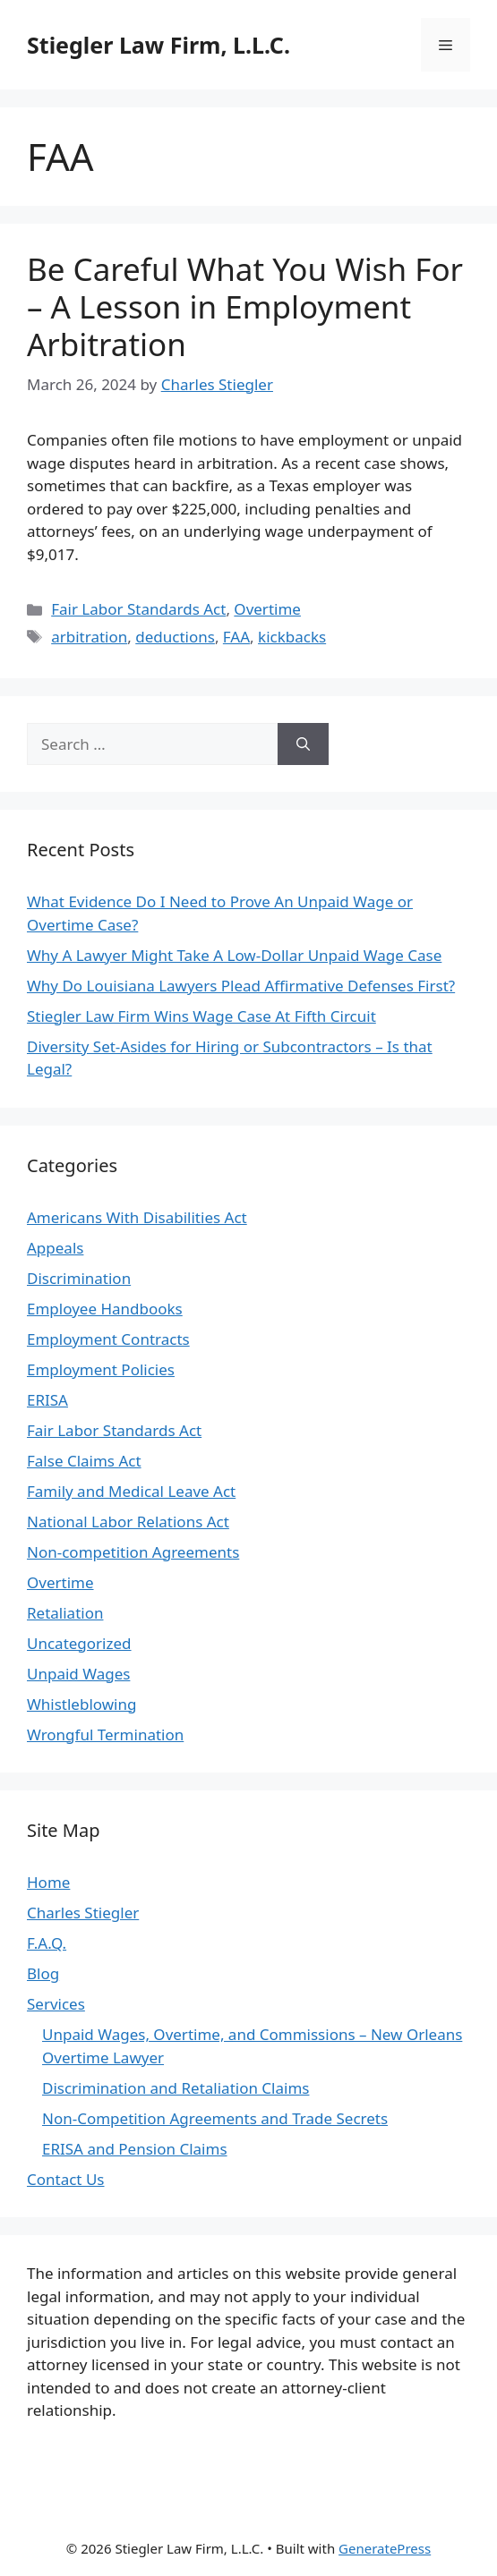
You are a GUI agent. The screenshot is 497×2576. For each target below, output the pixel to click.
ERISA (47, 1400)
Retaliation (65, 1613)
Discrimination (79, 1278)
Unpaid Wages (78, 1673)
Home (48, 1882)
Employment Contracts (108, 1339)
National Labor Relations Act (128, 1521)
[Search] (303, 744)
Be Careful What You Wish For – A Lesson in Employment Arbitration (245, 306)
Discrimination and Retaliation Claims (175, 2088)
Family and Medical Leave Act (131, 1491)
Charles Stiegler (83, 1912)
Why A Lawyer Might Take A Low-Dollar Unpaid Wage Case (234, 955)
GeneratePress (384, 2548)
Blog (43, 1973)
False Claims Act (84, 1460)
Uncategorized (79, 1643)
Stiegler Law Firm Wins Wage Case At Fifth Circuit (201, 1016)
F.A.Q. (46, 1943)
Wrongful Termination (105, 1734)
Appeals (55, 1247)
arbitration (89, 636)
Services (56, 2004)
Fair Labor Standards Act (138, 609)
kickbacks (292, 636)
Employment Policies (101, 1369)
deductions (175, 636)
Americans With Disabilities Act (137, 1217)
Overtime (267, 609)
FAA (236, 636)
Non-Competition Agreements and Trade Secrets (215, 2118)
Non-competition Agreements (133, 1552)
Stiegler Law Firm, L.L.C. (158, 45)
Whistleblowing (81, 1704)
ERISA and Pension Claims (134, 2148)
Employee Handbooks (105, 1308)
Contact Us (66, 2179)
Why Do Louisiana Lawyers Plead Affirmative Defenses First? (241, 985)
